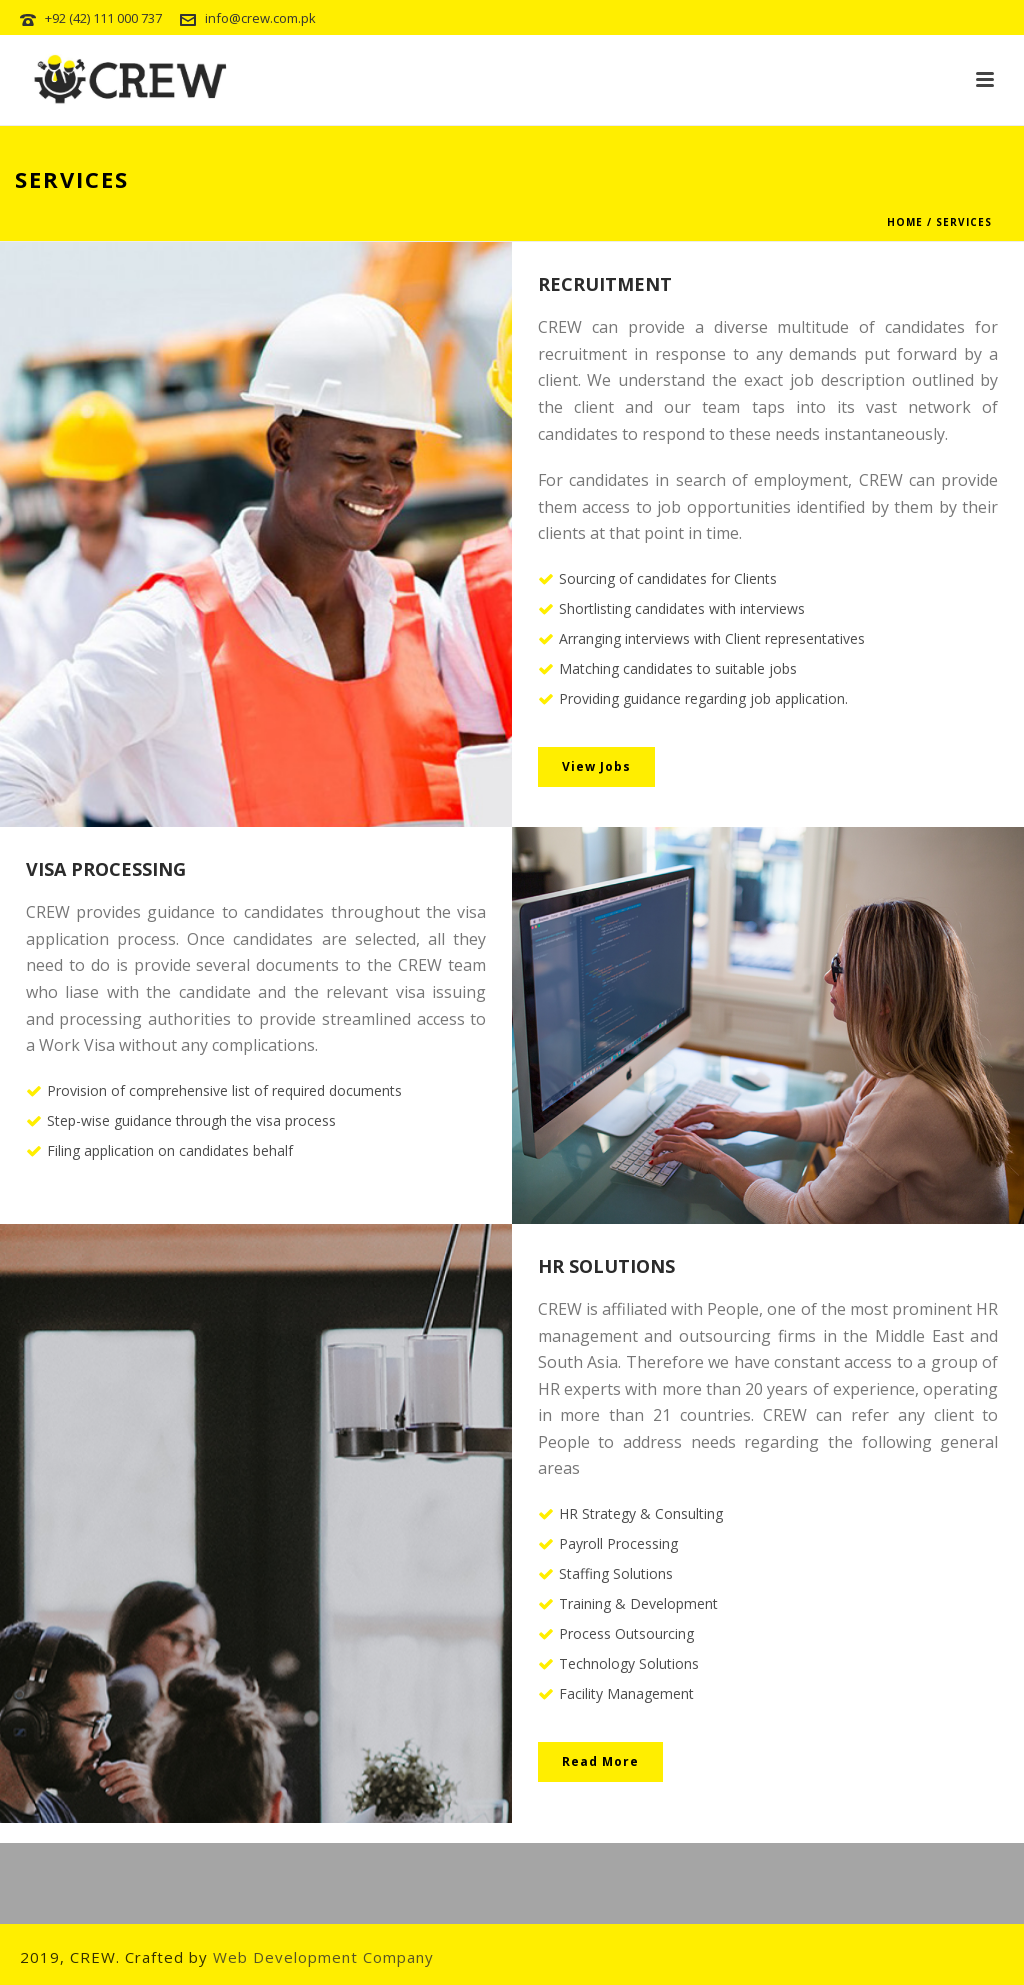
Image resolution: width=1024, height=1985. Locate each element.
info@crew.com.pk (260, 18)
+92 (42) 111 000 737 (103, 18)
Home (905, 222)
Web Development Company (323, 1957)
